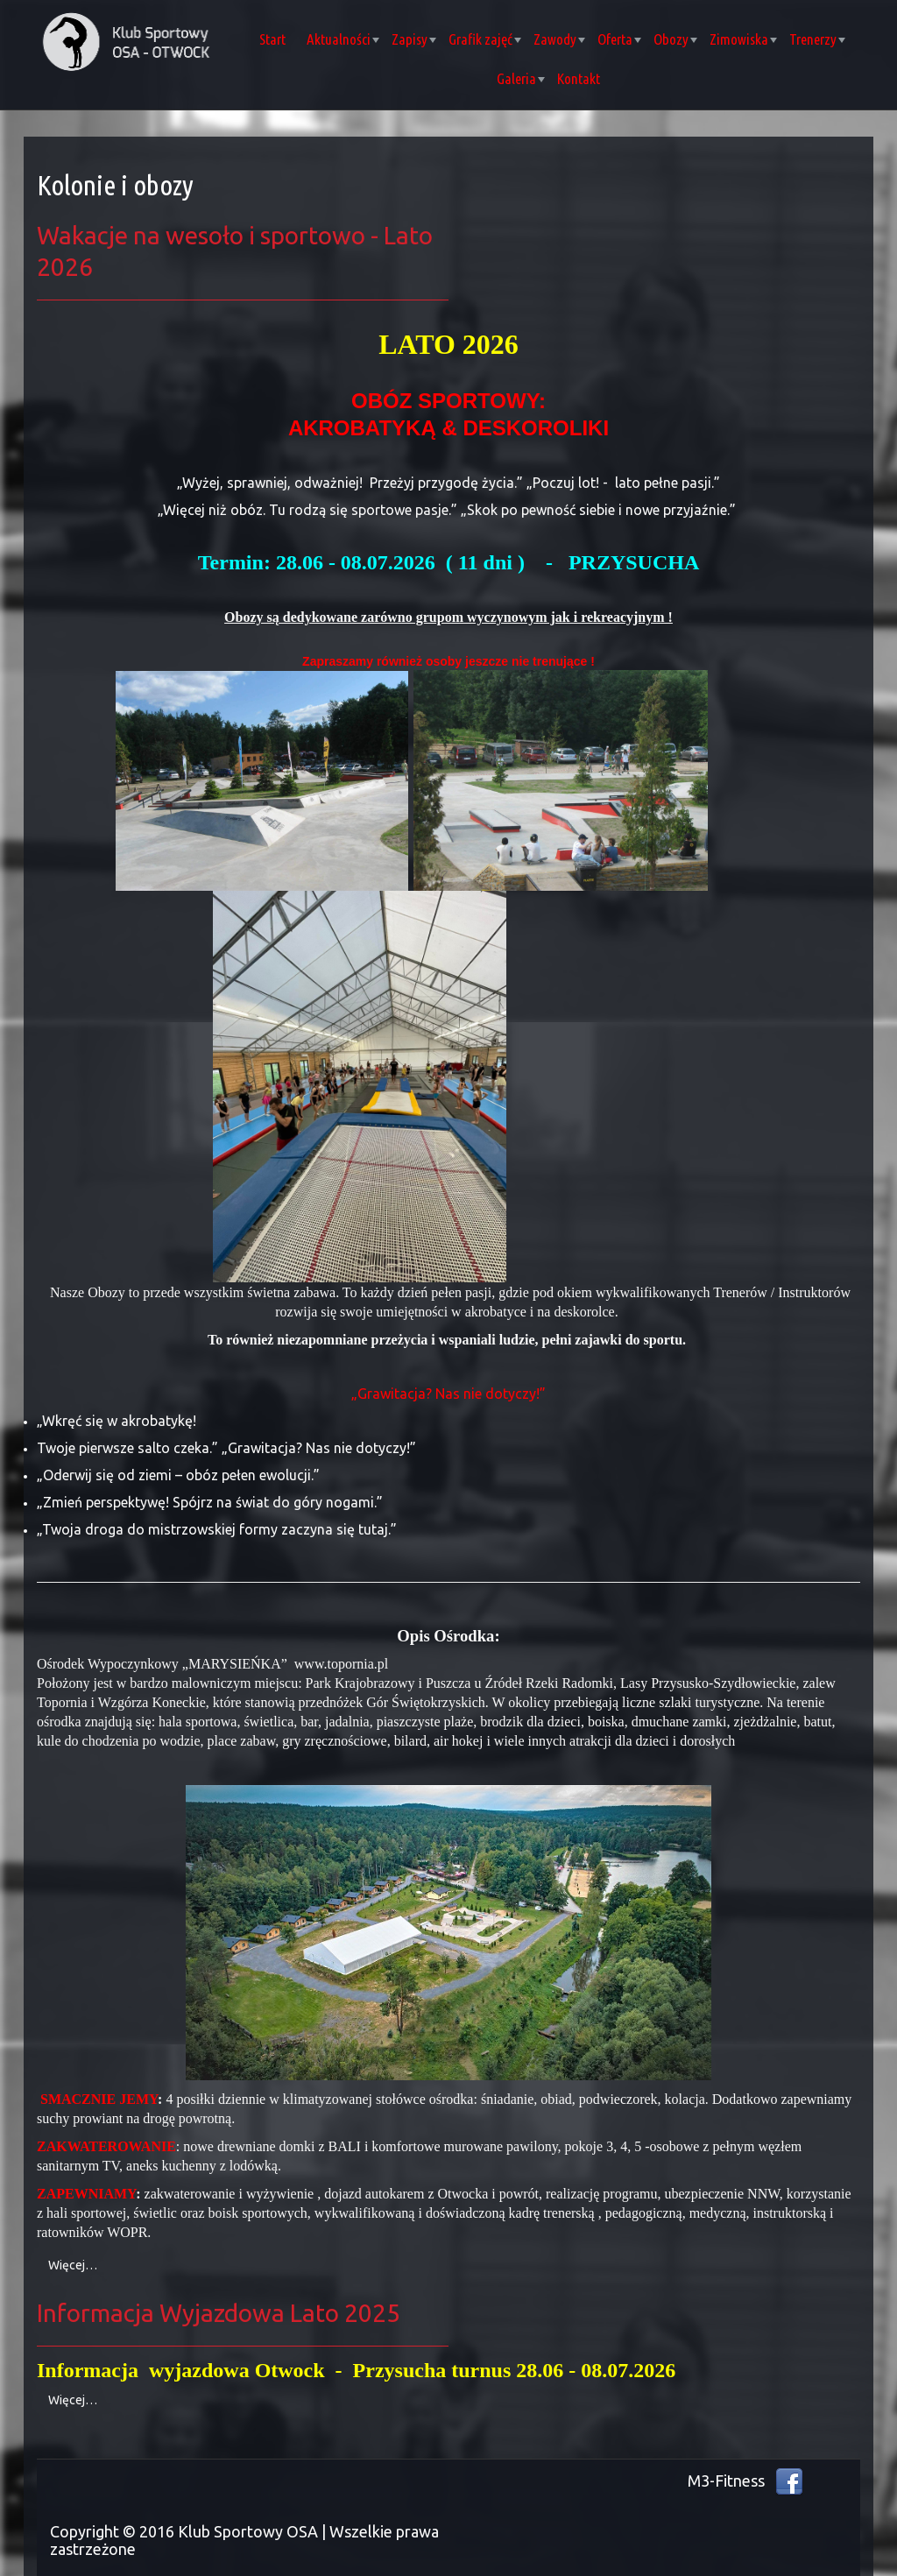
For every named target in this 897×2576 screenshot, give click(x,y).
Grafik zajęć (484, 39)
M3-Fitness (726, 2480)
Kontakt (578, 78)
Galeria (521, 78)
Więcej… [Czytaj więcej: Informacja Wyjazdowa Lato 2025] (72, 2400)
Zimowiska (743, 39)
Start (272, 39)
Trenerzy (817, 39)
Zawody (559, 39)
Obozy (675, 39)
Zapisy (414, 39)
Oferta (619, 39)
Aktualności (343, 39)
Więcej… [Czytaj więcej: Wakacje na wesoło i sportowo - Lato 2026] (72, 2265)
